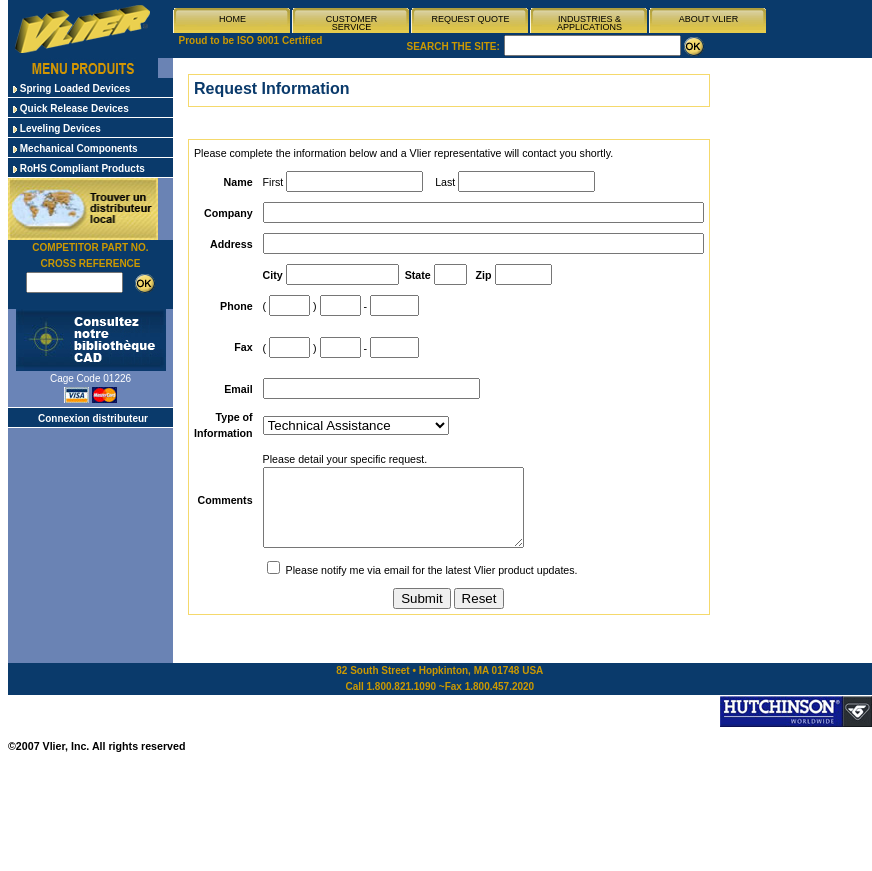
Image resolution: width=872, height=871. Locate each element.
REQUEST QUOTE (471, 19)
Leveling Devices (57, 128)
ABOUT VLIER (708, 19)
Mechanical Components (75, 148)
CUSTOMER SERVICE (351, 23)
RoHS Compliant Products (79, 168)
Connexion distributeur (93, 418)
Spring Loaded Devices (71, 88)
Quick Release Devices (71, 108)
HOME (232, 19)
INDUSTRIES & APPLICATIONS (589, 23)
